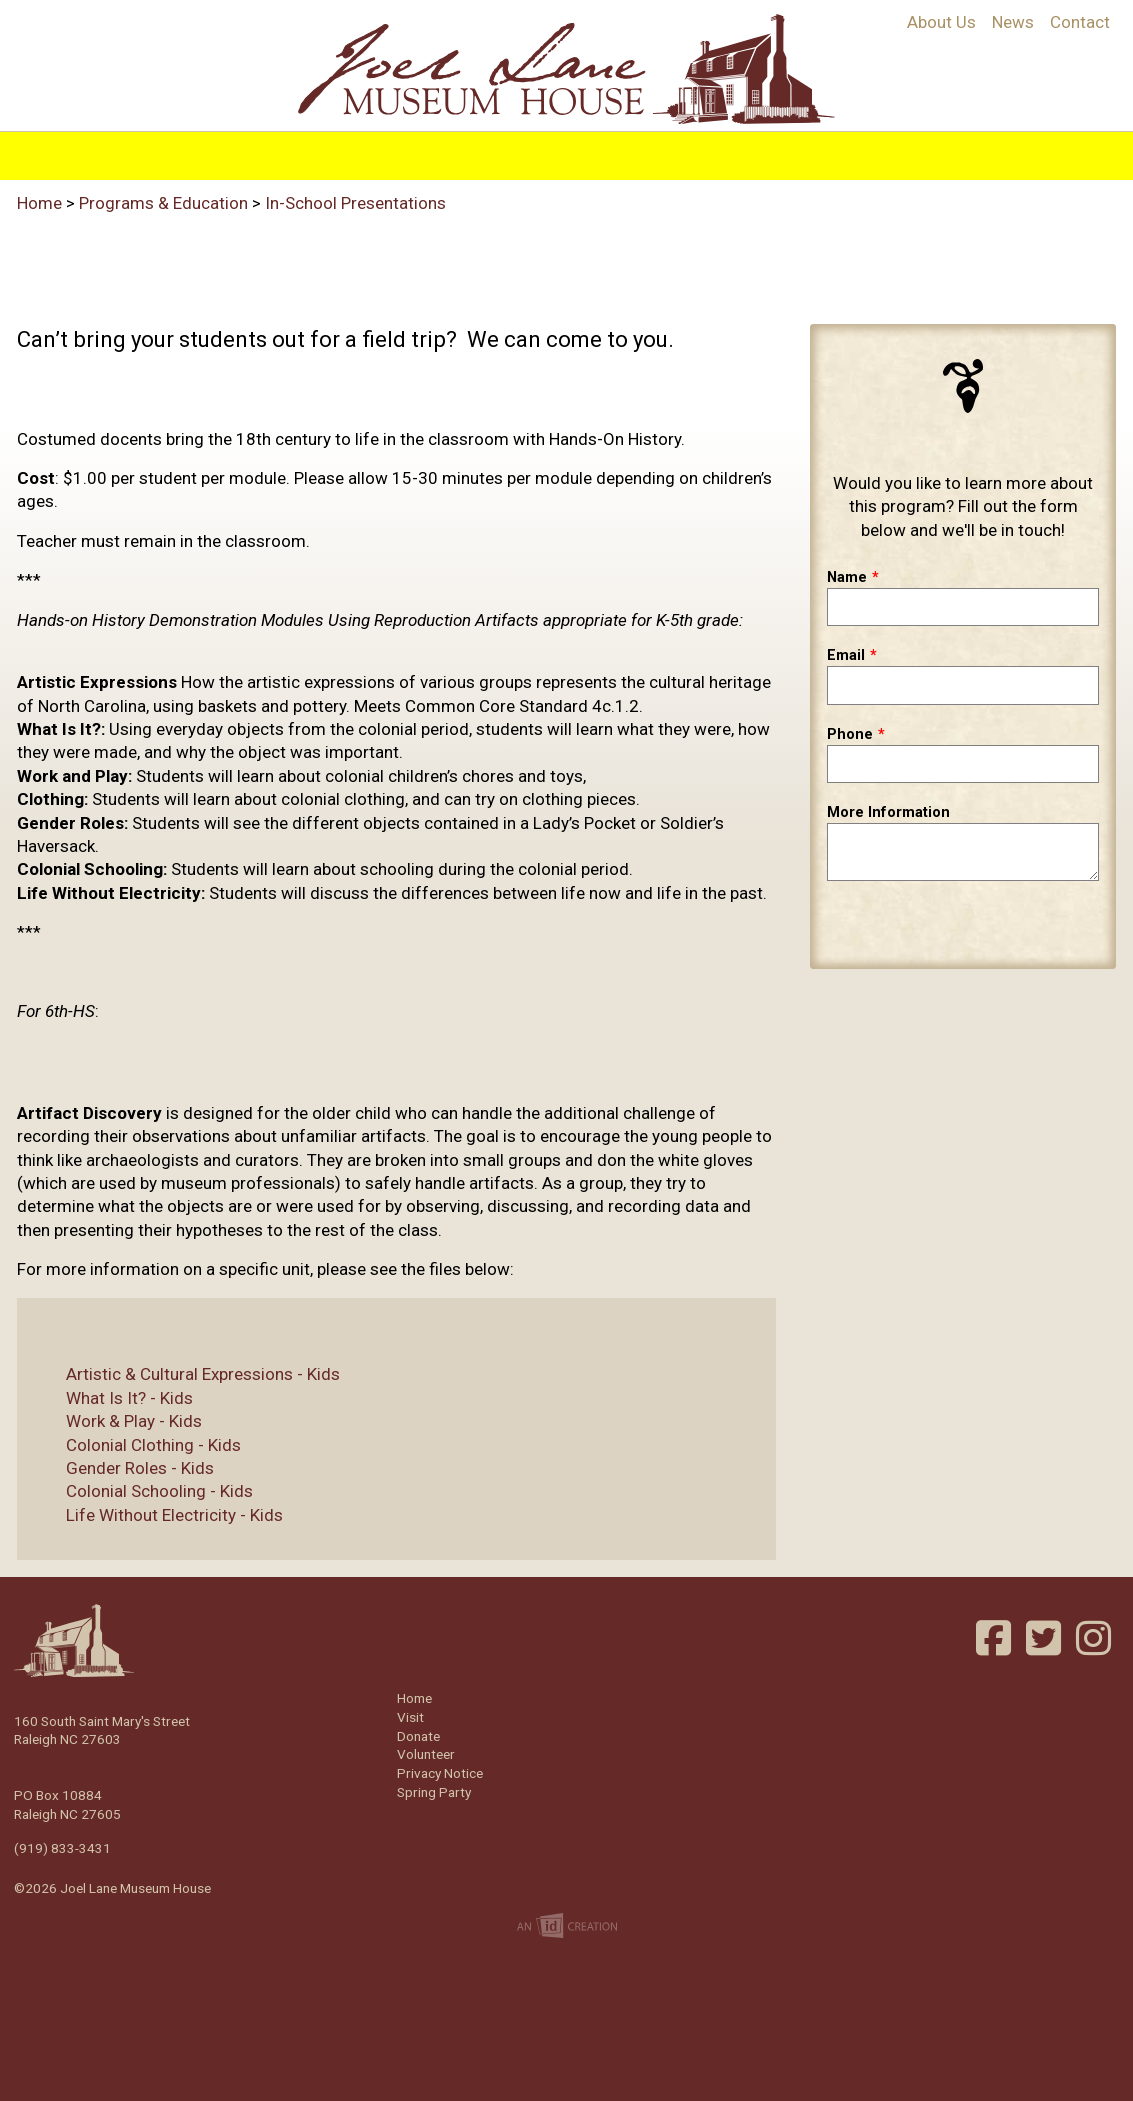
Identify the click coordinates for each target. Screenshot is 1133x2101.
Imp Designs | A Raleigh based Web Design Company (567, 1927)
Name (847, 577)
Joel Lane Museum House (566, 69)
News (1013, 22)
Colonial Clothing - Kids (137, 1445)
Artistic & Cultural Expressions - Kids (187, 1374)
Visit (593, 152)
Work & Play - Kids (118, 1421)
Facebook (996, 1638)
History (291, 152)
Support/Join (779, 152)
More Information (888, 812)
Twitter (1046, 1638)
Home (209, 152)
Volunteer (907, 152)
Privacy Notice (440, 1773)
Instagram (1096, 1638)
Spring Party (434, 1792)
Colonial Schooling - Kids (143, 1491)
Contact (1080, 22)
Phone (850, 734)
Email (846, 655)
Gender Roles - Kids (124, 1468)
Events (666, 152)
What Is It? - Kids (113, 1398)
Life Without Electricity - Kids (158, 1515)
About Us (941, 22)
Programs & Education (448, 152)
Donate (418, 1736)
